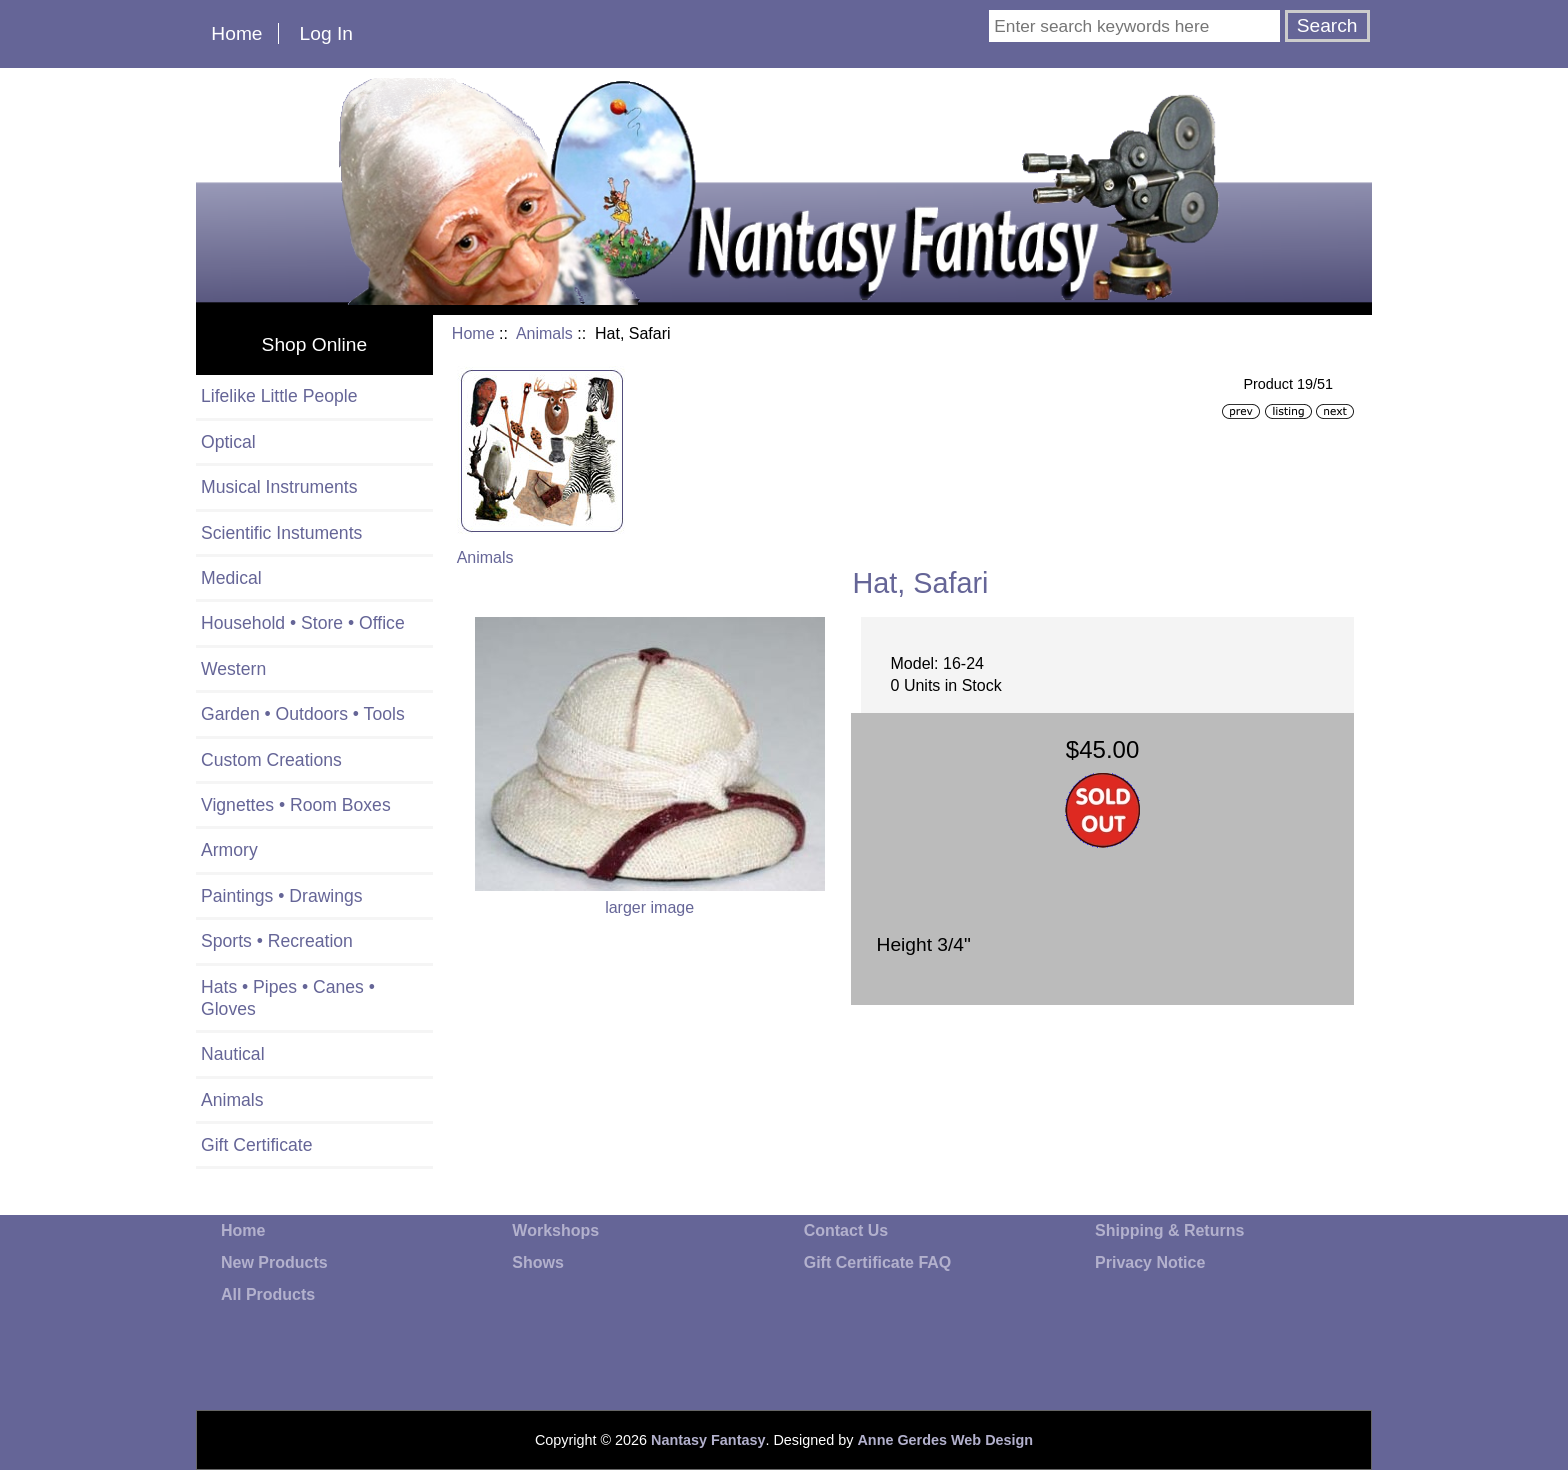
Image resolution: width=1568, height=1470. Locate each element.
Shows (538, 1262)
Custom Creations (271, 760)
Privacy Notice (1150, 1262)
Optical (228, 442)
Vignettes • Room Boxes (296, 805)
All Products (268, 1294)
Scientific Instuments (281, 533)
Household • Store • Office (303, 623)
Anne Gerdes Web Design (945, 1440)
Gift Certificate (256, 1145)
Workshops (555, 1230)
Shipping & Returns (1169, 1230)
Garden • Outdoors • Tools (303, 714)
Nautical (233, 1054)
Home (236, 33)
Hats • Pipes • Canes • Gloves (288, 998)
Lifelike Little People (279, 396)
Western (233, 669)
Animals (544, 333)
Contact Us (846, 1230)
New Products (274, 1262)
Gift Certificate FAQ (878, 1262)
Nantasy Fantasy (708, 1440)
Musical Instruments (279, 487)
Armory (229, 850)
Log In (326, 33)
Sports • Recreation (277, 941)
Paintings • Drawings (282, 896)
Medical (231, 578)
